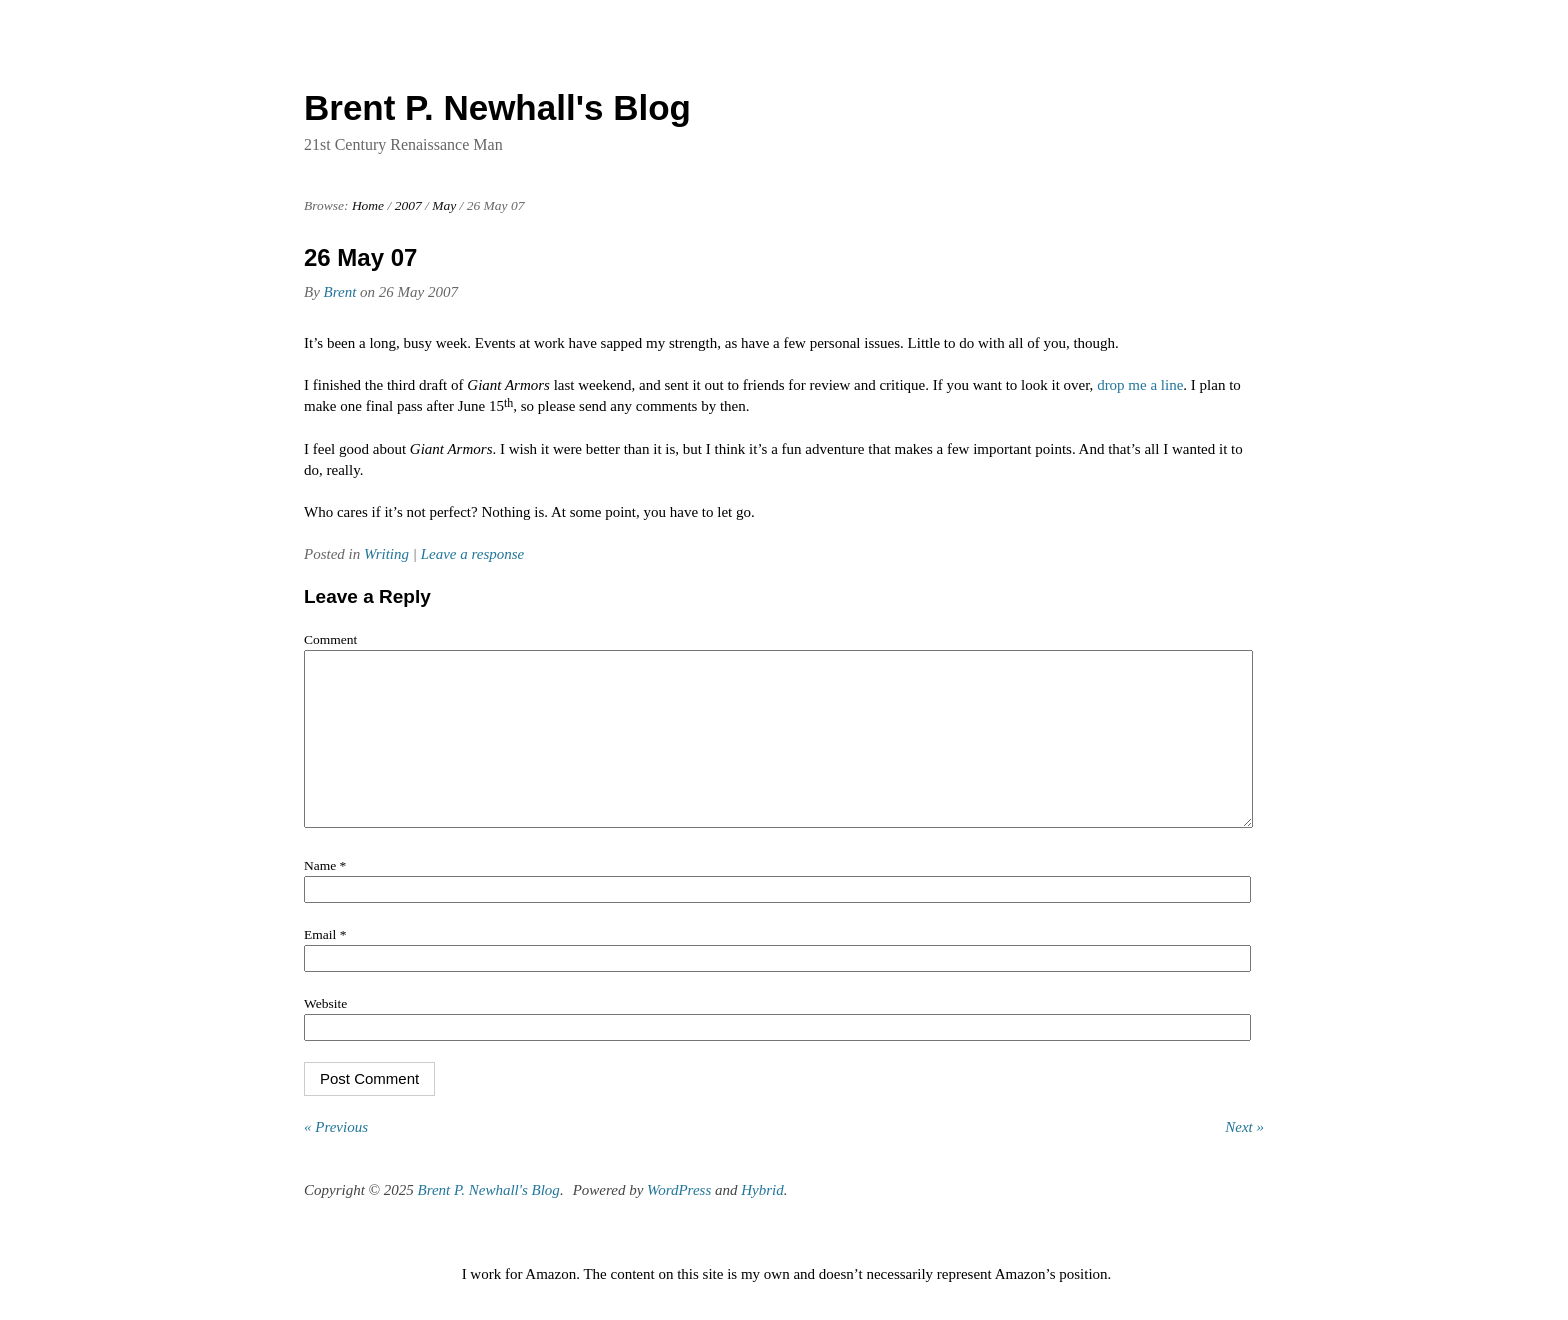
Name (325, 895)
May (444, 205)
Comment (330, 639)
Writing (386, 554)
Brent (340, 292)
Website (325, 1033)
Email (325, 964)
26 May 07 (360, 257)
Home (368, 205)
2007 (408, 205)
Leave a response (473, 554)
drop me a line (1140, 385)
